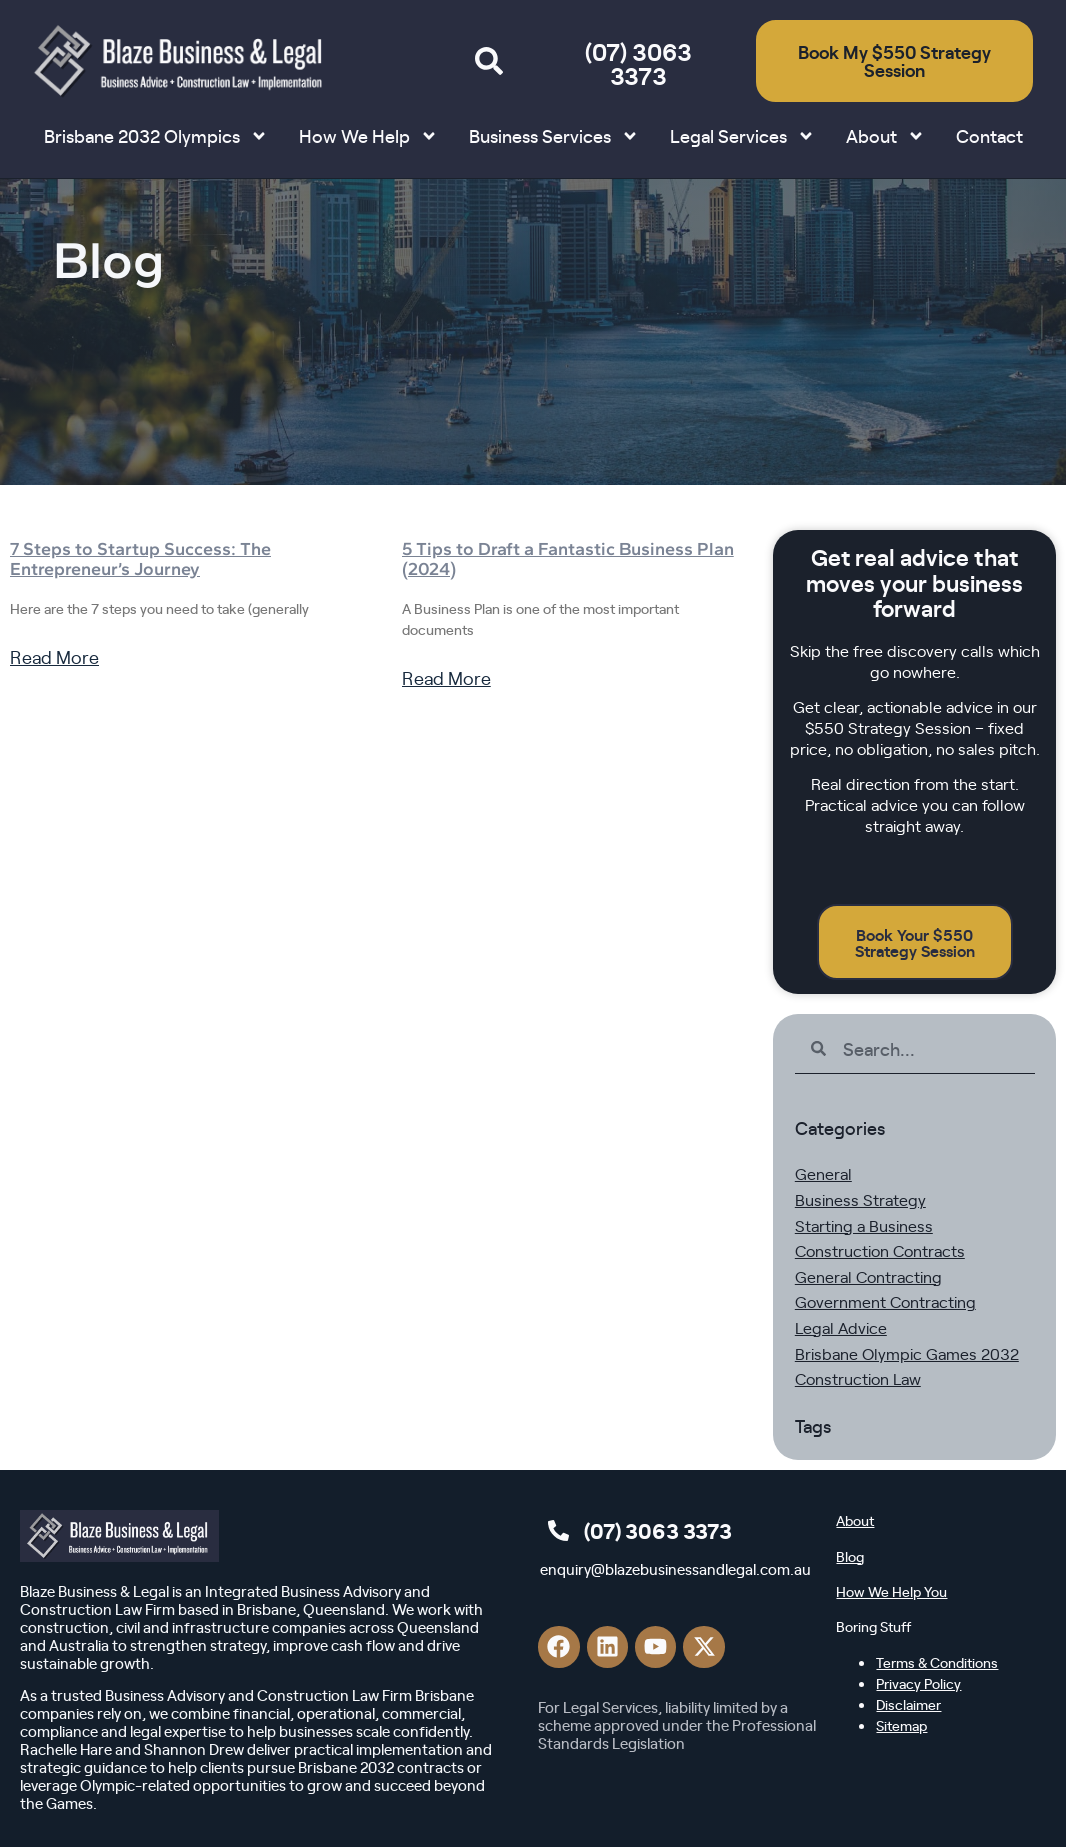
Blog (850, 1556)
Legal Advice (841, 1327)
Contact (989, 135)
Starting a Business (864, 1225)
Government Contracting (885, 1301)
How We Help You (891, 1591)
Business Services (554, 136)
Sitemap (901, 1725)
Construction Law (858, 1378)
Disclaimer (908, 1704)
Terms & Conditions (937, 1662)
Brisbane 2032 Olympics (156, 136)
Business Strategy (860, 1199)
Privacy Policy (918, 1683)
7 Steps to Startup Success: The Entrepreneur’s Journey (140, 559)
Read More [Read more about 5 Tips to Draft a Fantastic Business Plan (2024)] (446, 677)
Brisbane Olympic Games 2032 (907, 1353)
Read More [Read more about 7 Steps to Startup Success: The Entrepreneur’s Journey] (54, 656)
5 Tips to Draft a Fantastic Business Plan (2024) (568, 559)
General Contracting (868, 1276)
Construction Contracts (880, 1250)
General (823, 1173)
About (885, 136)
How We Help (368, 136)
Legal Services (742, 136)
